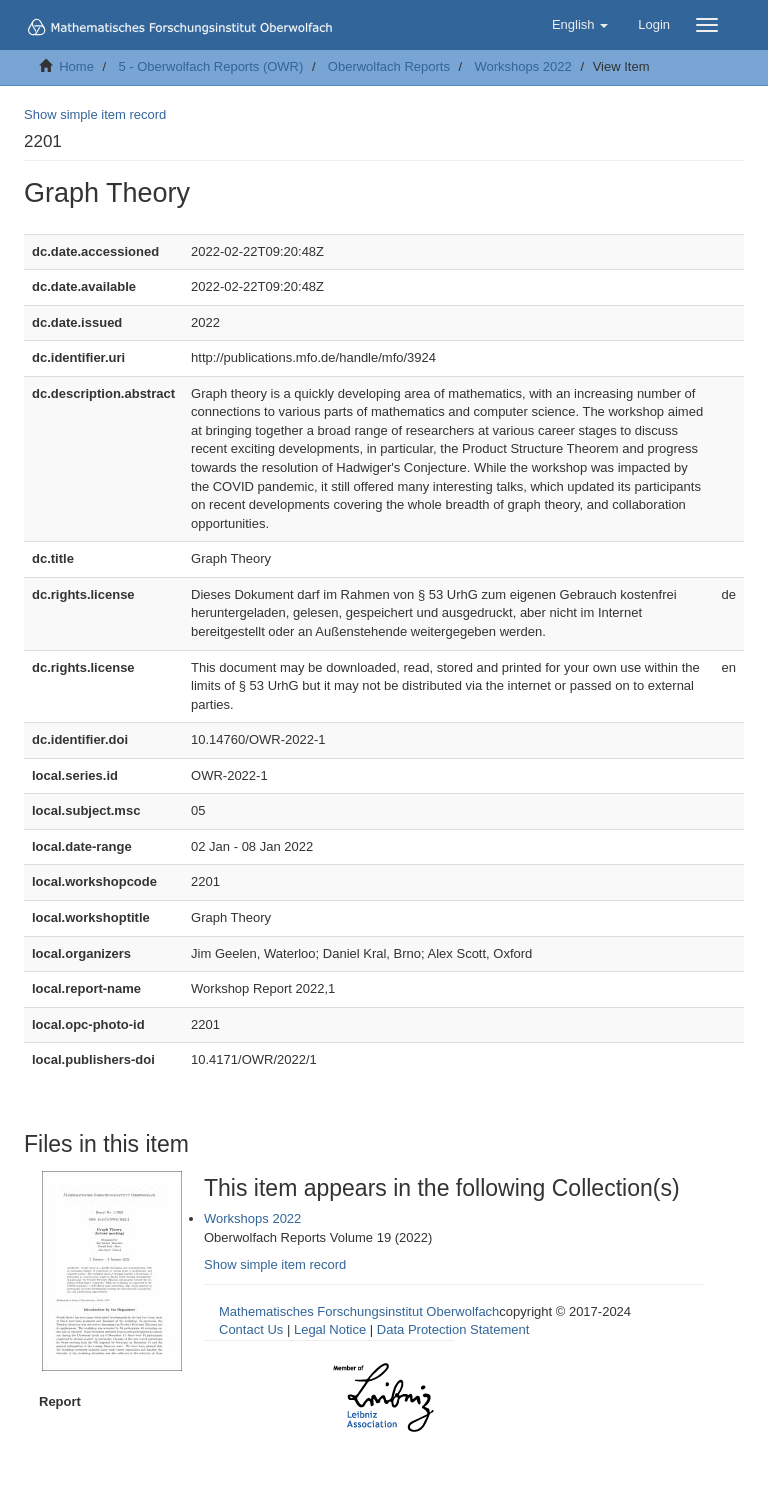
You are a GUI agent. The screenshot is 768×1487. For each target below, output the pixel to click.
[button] (580, 25)
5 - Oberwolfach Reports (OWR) (210, 66)
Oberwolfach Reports (389, 66)
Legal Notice (330, 1329)
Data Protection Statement (453, 1329)
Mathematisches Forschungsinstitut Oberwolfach (359, 1311)
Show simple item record (95, 114)
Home (76, 66)
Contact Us (251, 1329)
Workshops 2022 (522, 66)
